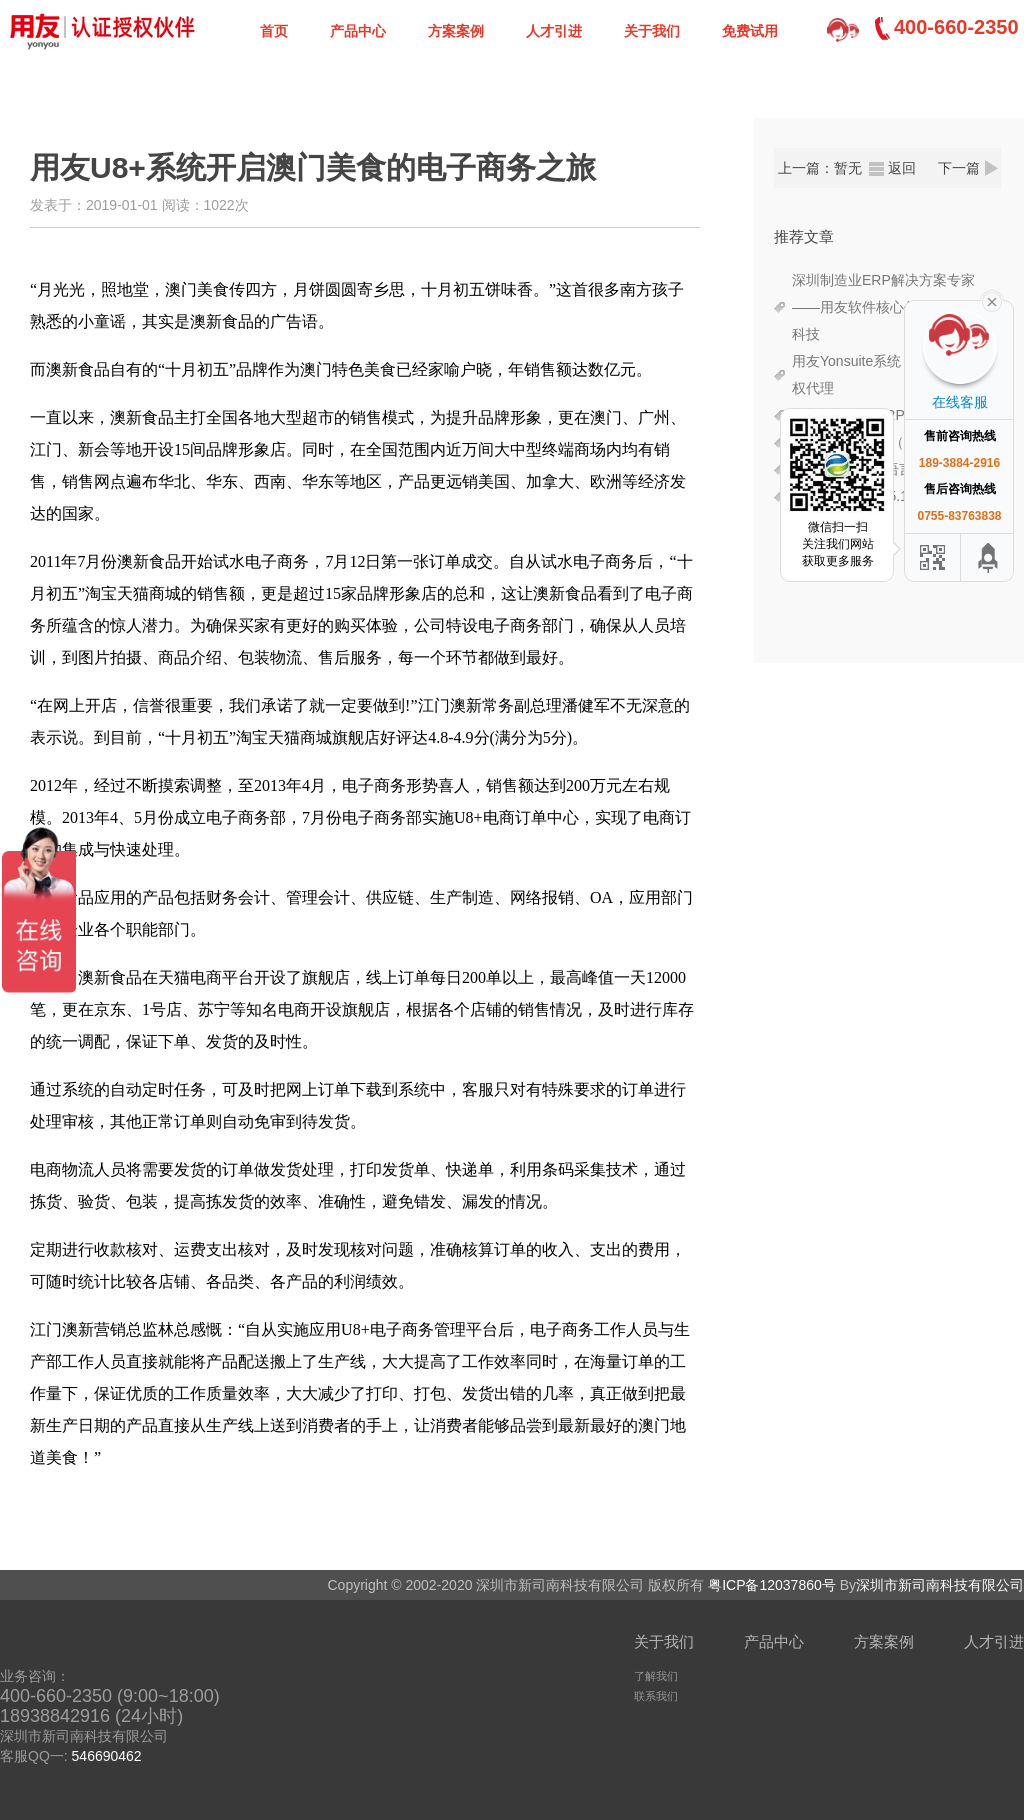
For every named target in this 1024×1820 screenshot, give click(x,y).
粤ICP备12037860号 (772, 1585)
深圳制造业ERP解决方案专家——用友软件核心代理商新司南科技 (890, 307)
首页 (274, 31)
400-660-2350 (956, 27)
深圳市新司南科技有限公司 (940, 1585)
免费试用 (750, 31)
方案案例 (456, 31)
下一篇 (959, 168)
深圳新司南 (100, 30)
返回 (902, 168)
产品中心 (358, 31)
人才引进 (554, 31)
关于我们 (652, 31)
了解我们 (656, 1676)
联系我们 (656, 1696)
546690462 (107, 1756)
